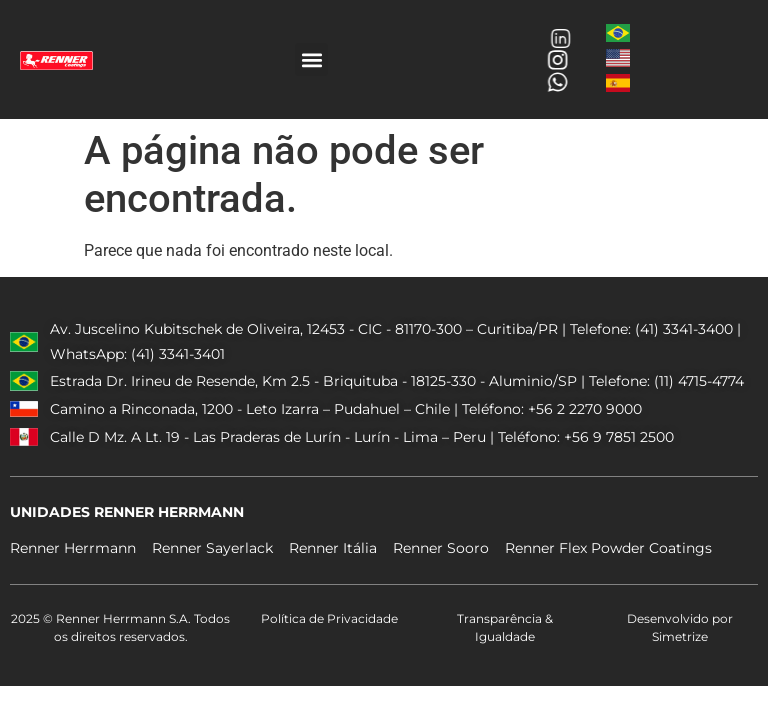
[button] (311, 59)
